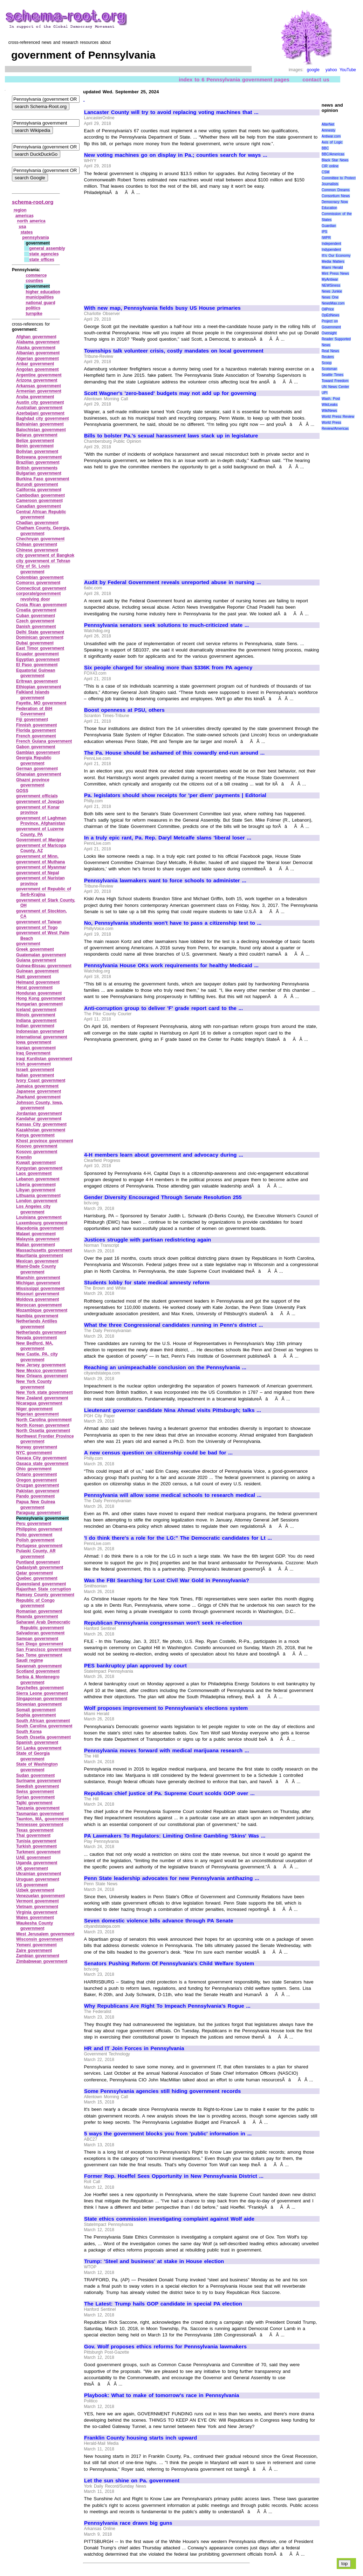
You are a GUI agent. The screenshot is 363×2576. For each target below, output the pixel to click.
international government (41, 1037)
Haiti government (33, 976)
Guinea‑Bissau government (43, 965)
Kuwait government (36, 1162)
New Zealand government (42, 1398)
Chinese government (37, 550)
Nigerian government (37, 1414)
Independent (331, 244)
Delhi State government (40, 632)
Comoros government (38, 582)
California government (38, 489)
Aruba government (35, 396)
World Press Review (338, 417)
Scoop (326, 363)
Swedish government (37, 1786)
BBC (325, 148)
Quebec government (36, 1578)
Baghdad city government (42, 418)
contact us (315, 79)
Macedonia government (40, 1228)
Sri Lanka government (38, 1748)
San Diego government (39, 1643)
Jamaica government (37, 1086)
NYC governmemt (34, 1452)
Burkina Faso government (42, 478)
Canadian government (38, 506)
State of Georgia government (33, 1756)
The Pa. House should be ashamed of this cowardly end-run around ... (174, 753)
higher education (43, 291)
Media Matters (333, 261)
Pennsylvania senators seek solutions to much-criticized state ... (166, 625)
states (27, 232)
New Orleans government (42, 1375)
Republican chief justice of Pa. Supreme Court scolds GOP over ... (169, 1793)
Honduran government (39, 993)
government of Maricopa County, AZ (41, 848)
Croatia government (36, 610)
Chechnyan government (40, 538)
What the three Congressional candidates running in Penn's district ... (173, 1325)
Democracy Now (335, 202)
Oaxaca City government (41, 1458)
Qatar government (34, 1573)
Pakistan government (37, 1490)
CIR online (330, 166)
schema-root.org (32, 202)
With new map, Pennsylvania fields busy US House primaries (162, 308)
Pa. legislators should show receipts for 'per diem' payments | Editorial (175, 795)
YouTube (348, 69)
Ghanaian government (38, 774)
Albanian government (38, 352)
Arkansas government (38, 385)
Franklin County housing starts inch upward (140, 2438)
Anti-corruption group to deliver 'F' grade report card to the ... (163, 1008)
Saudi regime (29, 1660)
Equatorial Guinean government (35, 673)
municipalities (40, 297)
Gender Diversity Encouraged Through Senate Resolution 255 (163, 1197)
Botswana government (39, 457)
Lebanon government (38, 1179)
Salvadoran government (40, 1633)
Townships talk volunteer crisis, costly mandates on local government (173, 351)
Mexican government (37, 1261)
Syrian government (35, 1797)
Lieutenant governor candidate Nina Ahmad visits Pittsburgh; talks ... (172, 1410)
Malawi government (36, 1233)
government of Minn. (37, 856)
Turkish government (36, 1846)
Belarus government (36, 435)
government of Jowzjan (40, 801)
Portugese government (39, 1545)
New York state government (44, 1392)
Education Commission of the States (337, 214)
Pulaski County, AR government (36, 1553)
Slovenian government (39, 1704)
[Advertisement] (143, 247)
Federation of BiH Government (34, 711)
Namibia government (37, 1315)
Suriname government (38, 1780)
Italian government (35, 1075)
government (28, 943)
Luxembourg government (41, 1222)
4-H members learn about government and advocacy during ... (163, 1155)
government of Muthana (40, 861)
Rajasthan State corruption (43, 1589)
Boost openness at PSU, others (124, 710)
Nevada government (36, 1337)
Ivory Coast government (41, 1080)
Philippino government (39, 1529)
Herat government (34, 987)
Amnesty (328, 130)
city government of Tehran (43, 560)
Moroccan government (39, 1305)
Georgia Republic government (34, 760)
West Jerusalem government (45, 1934)
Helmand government (38, 982)
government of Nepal (37, 872)
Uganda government (36, 1862)
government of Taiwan (39, 921)
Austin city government (40, 402)
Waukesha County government (34, 1926)
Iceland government (36, 1009)
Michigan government (38, 1282)
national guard (40, 302)
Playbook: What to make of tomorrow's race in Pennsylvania (161, 2395)
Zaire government (34, 1950)
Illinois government (35, 1014)
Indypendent (331, 250)
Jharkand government (38, 1097)
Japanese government (38, 1091)
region (20, 210)
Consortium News (336, 196)
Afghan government (36, 336)
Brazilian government (38, 462)
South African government (43, 1720)
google (313, 69)
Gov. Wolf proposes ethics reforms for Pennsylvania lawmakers (165, 2346)
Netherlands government (41, 1332)
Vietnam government (37, 1906)
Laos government (34, 1173)
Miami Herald (332, 267)
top (344, 2563)
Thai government (33, 1835)
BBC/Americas (333, 154)
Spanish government (37, 1742)
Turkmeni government (38, 1851)
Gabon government (35, 746)
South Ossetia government (43, 1737)
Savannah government (39, 1666)
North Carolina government (44, 1419)
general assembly (47, 248)
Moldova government (37, 1299)
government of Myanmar (41, 867)
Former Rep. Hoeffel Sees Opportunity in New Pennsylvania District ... (173, 2176)
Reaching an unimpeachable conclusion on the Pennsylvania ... (165, 1367)
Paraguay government (38, 1512)
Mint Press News (335, 273)
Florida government (36, 730)
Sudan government (35, 1775)
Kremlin (24, 1157)
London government (36, 1200)
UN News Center (335, 387)
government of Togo (36, 927)
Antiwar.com (331, 136)
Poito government (34, 1534)
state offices (41, 259)
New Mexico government (41, 1370)
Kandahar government (38, 1118)
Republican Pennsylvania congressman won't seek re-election (163, 1623)
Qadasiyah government (39, 1567)
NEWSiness (331, 285)
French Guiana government (44, 741)
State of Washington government (37, 1767)
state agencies (44, 254)
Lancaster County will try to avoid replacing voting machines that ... (171, 112)
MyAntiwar (330, 279)
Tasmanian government (39, 1813)
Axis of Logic (332, 142)
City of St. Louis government (33, 569)
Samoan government (37, 1638)
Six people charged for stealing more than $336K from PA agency (168, 667)
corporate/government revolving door (38, 596)
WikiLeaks (330, 405)
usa (22, 226)
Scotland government (38, 1671)
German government (37, 768)
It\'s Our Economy (336, 255)
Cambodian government (40, 495)
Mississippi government (40, 1288)
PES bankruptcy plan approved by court (135, 1665)
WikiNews (329, 411)
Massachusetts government (44, 1250)
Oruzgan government (37, 1485)
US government (32, 1884)
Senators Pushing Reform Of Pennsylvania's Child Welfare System (169, 1963)
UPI (325, 393)
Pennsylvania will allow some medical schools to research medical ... (172, 1495)
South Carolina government (44, 1726)
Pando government (35, 1496)
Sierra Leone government (42, 1693)
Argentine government (39, 375)
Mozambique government (41, 1310)
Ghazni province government (32, 782)
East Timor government (40, 648)
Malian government (35, 1244)
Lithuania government (38, 1195)
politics (33, 308)
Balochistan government (41, 429)
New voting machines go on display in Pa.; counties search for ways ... (175, 155)
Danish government (36, 626)
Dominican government (39, 637)
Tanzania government (38, 1808)
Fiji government (32, 719)
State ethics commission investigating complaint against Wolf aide (169, 2219)
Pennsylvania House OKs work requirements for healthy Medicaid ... (171, 965)
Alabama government (38, 342)
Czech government (35, 620)
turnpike (34, 313)
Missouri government (37, 1293)
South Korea (29, 1731)
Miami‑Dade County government (36, 1269)
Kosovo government (36, 1146)
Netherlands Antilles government (36, 1324)
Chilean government (36, 544)
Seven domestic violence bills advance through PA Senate (158, 1920)
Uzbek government (35, 1890)
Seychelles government (40, 1687)
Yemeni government (36, 1944)
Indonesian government (40, 1031)
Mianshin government (38, 1277)
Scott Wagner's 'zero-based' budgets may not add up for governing (170, 393)
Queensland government (41, 1583)
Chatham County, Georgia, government (43, 531)
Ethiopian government (38, 686)
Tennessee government (39, 1824)
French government (36, 736)
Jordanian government (39, 1113)
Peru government (33, 1523)
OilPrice (328, 309)
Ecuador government (37, 653)
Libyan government (35, 1189)
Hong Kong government (40, 998)
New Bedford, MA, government (34, 1346)
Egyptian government (38, 659)
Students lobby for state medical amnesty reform (147, 1282)
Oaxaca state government (42, 1463)
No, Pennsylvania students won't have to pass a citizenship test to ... (172, 923)
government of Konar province (38, 810)
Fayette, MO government (41, 703)
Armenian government (38, 391)
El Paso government (37, 664)
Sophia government (36, 1715)
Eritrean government (37, 681)
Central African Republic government (41, 514)
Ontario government (36, 1474)
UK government (32, 1868)
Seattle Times (332, 375)
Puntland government (38, 1562)
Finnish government (36, 725)
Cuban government (35, 615)
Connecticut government (41, 588)
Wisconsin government (39, 1939)
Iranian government (36, 1047)
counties (34, 280)
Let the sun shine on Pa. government (131, 2480)
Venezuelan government (40, 1895)
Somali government (36, 1709)
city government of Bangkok (45, 555)
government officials (37, 796)
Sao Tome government (39, 1655)
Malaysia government (38, 1239)
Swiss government (35, 1791)
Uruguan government (37, 1879)
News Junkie (332, 291)
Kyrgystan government (39, 1168)
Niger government (34, 1408)
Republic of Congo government (35, 1603)
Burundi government (37, 484)
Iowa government (33, 1042)
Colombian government (40, 577)
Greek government (35, 949)
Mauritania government (39, 1255)
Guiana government (36, 960)
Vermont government (37, 1901)
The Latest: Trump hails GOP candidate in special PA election (163, 2304)
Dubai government (35, 643)
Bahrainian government (40, 424)
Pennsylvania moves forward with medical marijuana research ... (166, 1750)
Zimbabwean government (41, 1961)
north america (31, 221)
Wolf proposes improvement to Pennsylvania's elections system (166, 1708)
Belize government (35, 440)
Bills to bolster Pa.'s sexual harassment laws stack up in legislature (171, 436)
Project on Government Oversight (331, 327)
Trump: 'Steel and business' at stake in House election (154, 2261)
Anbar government (35, 363)
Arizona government (36, 380)
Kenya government (35, 1135)
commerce (36, 275)
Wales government (35, 1917)
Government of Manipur (40, 839)
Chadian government (37, 522)
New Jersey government (41, 1365)
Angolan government (37, 369)
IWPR (326, 238)
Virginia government (36, 1912)
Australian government (39, 407)
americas (24, 215)
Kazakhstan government (40, 1130)
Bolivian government (37, 451)
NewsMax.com (333, 303)
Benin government (35, 445)
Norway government (36, 1447)
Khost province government (44, 1140)
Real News (330, 351)
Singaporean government (41, 1698)
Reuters (328, 357)
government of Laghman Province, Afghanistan (41, 821)
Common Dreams (336, 190)
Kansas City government (41, 1124)
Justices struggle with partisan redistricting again (147, 1240)
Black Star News (335, 160)
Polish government (35, 1540)
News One (330, 297)
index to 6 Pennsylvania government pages (234, 79)
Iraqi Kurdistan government (44, 1058)
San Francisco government (43, 1649)
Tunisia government (36, 1841)
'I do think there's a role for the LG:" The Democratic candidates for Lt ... (178, 1538)
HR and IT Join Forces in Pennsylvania (134, 2048)
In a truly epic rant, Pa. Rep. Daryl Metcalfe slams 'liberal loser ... (167, 838)
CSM (325, 172)
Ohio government (34, 1468)
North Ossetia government (43, 1430)
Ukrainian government (38, 1873)
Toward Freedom (335, 381)
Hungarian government (39, 1004)
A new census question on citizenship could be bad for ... (158, 1453)
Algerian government (37, 358)
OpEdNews (331, 315)
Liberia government (36, 1184)
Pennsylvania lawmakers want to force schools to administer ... (165, 880)
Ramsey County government (45, 1594)
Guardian (329, 226)
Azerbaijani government (40, 413)
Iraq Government (33, 1053)
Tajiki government (34, 1802)
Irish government (33, 1064)
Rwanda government (37, 1616)
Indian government (35, 1025)
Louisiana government (39, 1217)
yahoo (331, 69)
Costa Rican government (41, 604)
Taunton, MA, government (42, 1818)
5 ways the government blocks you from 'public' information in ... (168, 2133)
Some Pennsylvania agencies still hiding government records (162, 2091)
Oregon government (36, 1480)
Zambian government (37, 1955)
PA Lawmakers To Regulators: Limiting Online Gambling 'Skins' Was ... (174, 1836)
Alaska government (35, 347)
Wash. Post (331, 399)
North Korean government (42, 1425)
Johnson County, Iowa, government (39, 1105)
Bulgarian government (38, 473)
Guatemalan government (41, 954)
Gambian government (38, 752)
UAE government (33, 1857)
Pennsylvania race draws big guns (128, 2523)
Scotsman (329, 369)
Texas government (35, 1830)
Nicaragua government (39, 1403)
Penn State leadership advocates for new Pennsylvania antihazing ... (171, 1878)
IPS (324, 232)
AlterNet (328, 124)
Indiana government (36, 1020)
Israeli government (35, 1069)
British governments (36, 468)
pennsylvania (35, 237)
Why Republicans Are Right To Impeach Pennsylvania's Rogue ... (167, 2006)
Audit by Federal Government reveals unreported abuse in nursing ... (172, 582)
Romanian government (39, 1611)
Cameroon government (39, 500)
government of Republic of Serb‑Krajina (43, 891)
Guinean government (37, 971)
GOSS (22, 790)
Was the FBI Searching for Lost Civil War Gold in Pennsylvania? (166, 1580)
